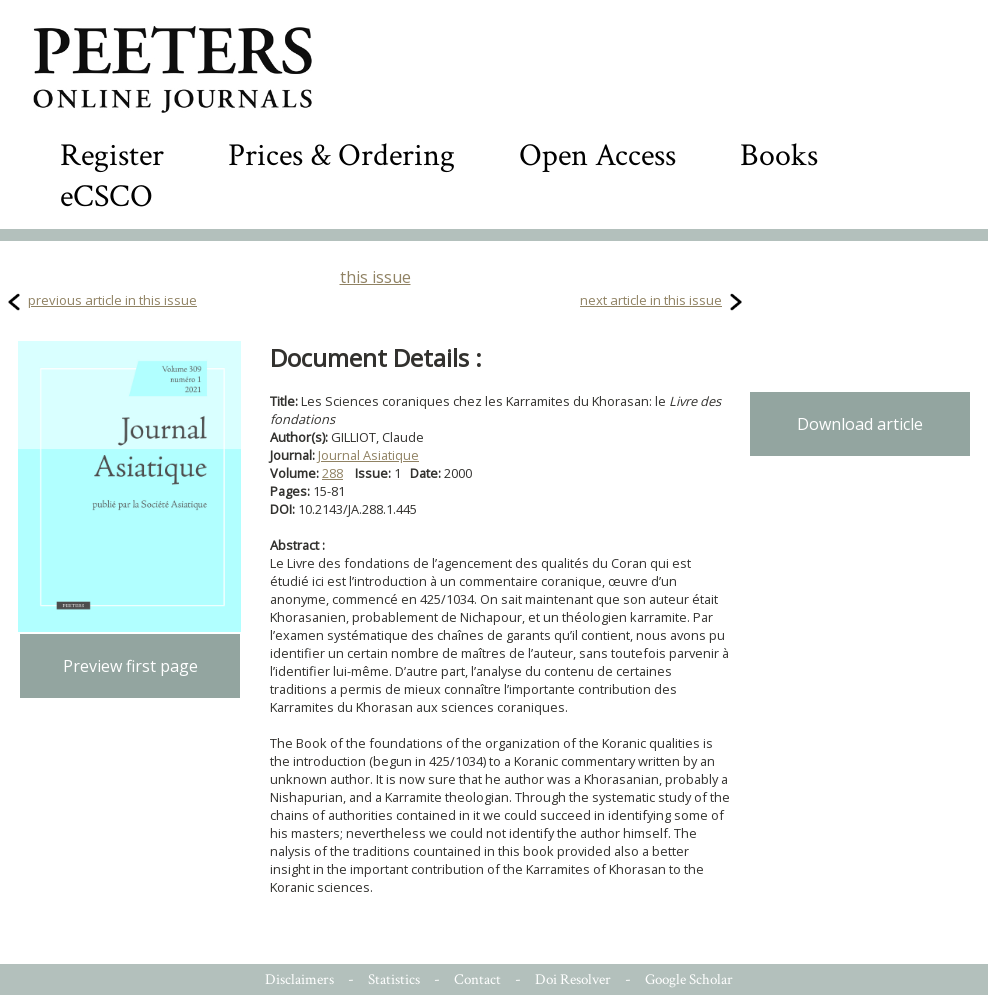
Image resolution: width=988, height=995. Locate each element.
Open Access (597, 155)
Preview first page (130, 666)
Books (779, 155)
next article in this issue (651, 300)
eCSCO (106, 196)
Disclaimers (299, 979)
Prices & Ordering (341, 155)
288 (332, 473)
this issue (375, 277)
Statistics (394, 979)
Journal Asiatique (368, 455)
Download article (860, 424)
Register (112, 155)
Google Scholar (689, 979)
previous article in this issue (112, 300)
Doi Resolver (573, 979)
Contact (477, 979)
